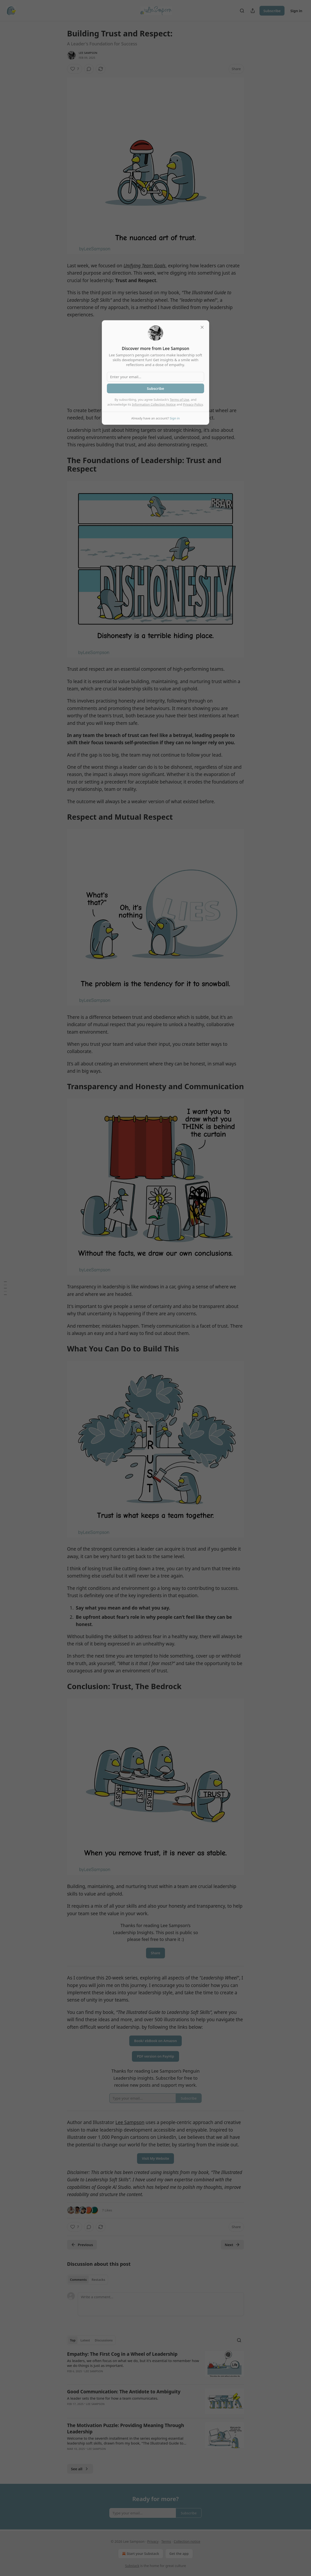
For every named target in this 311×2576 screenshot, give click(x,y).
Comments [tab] (78, 2279)
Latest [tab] (85, 2340)
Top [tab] (73, 2340)
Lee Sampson (88, 53)
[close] (202, 327)
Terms (166, 2541)
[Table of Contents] (5, 1288)
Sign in (296, 10)
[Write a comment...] (161, 2304)
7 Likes (107, 2210)
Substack (132, 2565)
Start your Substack (140, 2553)
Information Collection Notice (154, 404)
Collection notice (187, 2541)
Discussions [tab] (104, 2340)
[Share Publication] (253, 11)
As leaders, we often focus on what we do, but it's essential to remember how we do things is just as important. (133, 2363)
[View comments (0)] (89, 69)
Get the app (179, 2553)
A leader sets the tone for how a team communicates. (112, 2398)
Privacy (153, 2541)
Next (232, 2244)
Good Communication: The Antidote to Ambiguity (124, 2391)
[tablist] (87, 2279)
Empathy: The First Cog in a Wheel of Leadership (122, 2354)
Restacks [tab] (98, 2279)
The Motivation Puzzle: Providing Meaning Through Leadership (125, 2428)
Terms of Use (179, 399)
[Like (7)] (74, 69)
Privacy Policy (193, 404)
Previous (82, 2244)
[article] (155, 2365)
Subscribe (272, 10)
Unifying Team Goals (144, 265)
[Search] (242, 11)
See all (80, 2468)
